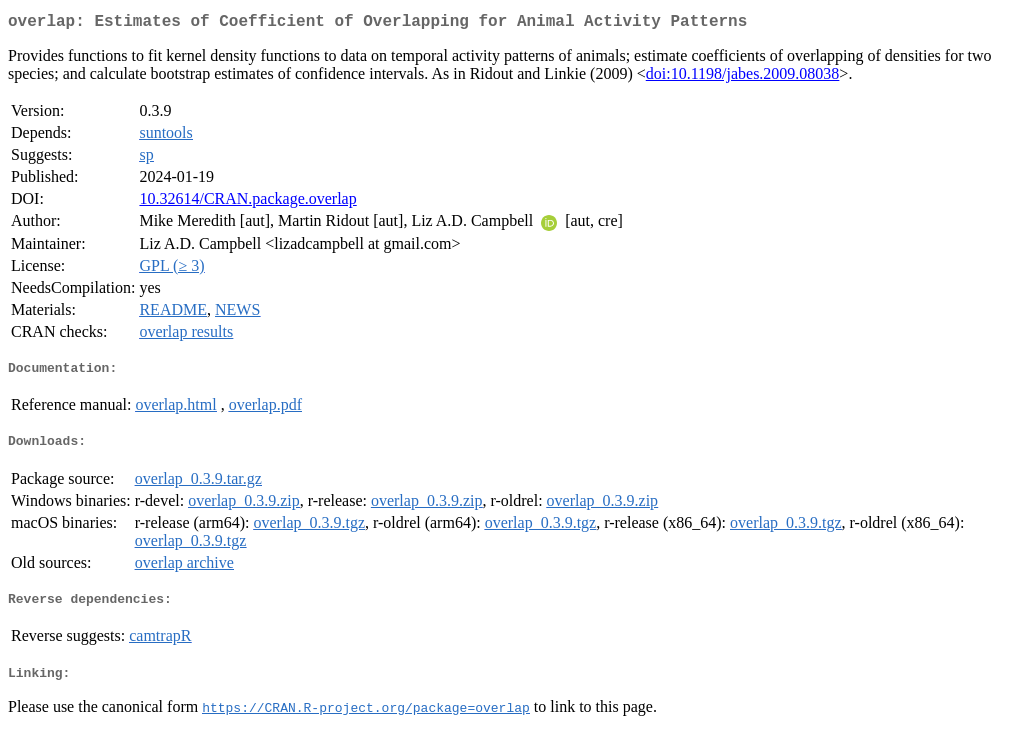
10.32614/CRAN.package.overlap (247, 202)
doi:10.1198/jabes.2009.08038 (743, 77)
